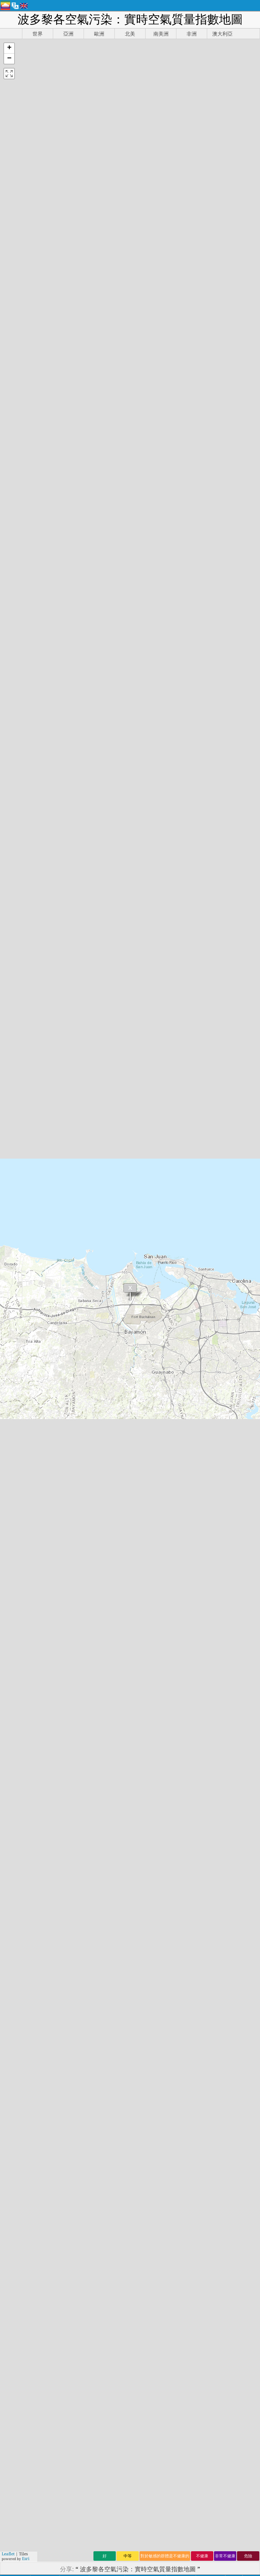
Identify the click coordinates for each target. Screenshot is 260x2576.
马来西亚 (151, 1306)
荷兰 (15, 1372)
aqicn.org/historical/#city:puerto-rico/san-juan (153, 987)
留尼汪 (83, 1401)
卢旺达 (83, 1379)
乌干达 (83, 1357)
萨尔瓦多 (151, 1320)
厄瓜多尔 (151, 1349)
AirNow (215, 1755)
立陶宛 (83, 1276)
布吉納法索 (154, 1562)
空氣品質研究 (126, 2271)
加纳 (15, 1327)
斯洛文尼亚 (154, 1555)
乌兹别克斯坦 (222, 1452)
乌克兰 (83, 1364)
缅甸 (15, 1313)
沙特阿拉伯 (219, 1327)
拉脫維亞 (151, 1503)
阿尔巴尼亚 (219, 1313)
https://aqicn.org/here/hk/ (130, 300)
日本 (15, 1459)
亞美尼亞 (151, 1430)
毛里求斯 (151, 1423)
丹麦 (15, 1349)
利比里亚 (151, 1474)
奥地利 (83, 1474)
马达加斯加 (219, 1386)
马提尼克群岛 (222, 1423)
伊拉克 (83, 1503)
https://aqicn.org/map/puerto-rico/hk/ (130, 246)
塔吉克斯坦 (219, 1284)
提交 (192, 2476)
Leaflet (8, 222)
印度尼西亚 (219, 1342)
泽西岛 (83, 1284)
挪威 (15, 1364)
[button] (9, 48)
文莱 (15, 1488)
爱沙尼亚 (151, 1298)
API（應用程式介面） (129, 2361)
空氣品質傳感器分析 (129, 2301)
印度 (15, 1430)
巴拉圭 (83, 1415)
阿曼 (15, 1335)
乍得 (15, 1474)
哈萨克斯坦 (219, 1349)
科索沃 (83, 1342)
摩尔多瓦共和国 (225, 1488)
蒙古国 (19, 1562)
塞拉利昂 (151, 1372)
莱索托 (83, 1298)
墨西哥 (83, 1386)
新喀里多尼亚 (222, 1408)
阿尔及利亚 (219, 1394)
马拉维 (83, 1313)
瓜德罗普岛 (219, 1357)
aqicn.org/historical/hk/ (126, 1060)
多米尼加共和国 (225, 1459)
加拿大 (83, 1525)
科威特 (19, 1533)
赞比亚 (83, 1327)
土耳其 (83, 1372)
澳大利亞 (151, 1488)
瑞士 (15, 1408)
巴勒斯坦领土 (222, 1415)
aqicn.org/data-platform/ (130, 1070)
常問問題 (126, 2317)
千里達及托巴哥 (225, 1481)
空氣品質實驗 (129, 2294)
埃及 (15, 1379)
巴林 (15, 1496)
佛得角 (83, 1562)
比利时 (83, 1481)
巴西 (15, 1511)
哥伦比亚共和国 (225, 1474)
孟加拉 (83, 1488)
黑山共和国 (219, 1364)
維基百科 (172, 2055)
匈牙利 (83, 1547)
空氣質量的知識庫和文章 (129, 2287)
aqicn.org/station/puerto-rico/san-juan (154, 995)
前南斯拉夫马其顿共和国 (225, 1544)
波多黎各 (151, 1364)
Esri (25, 227)
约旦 (15, 1445)
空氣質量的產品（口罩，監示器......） (129, 2354)
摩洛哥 (19, 1540)
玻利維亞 (151, 1540)
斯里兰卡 (151, 1467)
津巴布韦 (151, 1408)
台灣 (15, 1481)
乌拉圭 (83, 1349)
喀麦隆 (148, 1284)
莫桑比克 (151, 1313)
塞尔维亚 (151, 1291)
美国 (15, 1467)
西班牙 (83, 1533)
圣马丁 (19, 1525)
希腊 (15, 1291)
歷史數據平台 (129, 2368)
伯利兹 (83, 1518)
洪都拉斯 (151, 1452)
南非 (15, 1437)
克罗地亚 (151, 1437)
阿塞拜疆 (151, 1511)
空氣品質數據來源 (129, 2332)
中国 (15, 1306)
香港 (15, 1415)
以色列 (83, 1555)
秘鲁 (15, 1276)
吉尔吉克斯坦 (222, 1445)
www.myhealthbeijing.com (213, 2074)
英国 (15, 1386)
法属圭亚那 (219, 1379)
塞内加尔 (151, 1342)
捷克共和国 (219, 1320)
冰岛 (15, 1284)
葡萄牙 (83, 1423)
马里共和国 (219, 1372)
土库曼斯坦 (219, 1276)
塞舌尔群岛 (219, 1298)
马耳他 (83, 1291)
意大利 (83, 1452)
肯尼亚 (19, 1555)
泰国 (15, 1423)
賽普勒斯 (151, 1394)
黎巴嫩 (83, 1459)
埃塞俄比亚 (219, 1335)
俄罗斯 (83, 1394)
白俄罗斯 (151, 1357)
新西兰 (83, 1437)
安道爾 (83, 1306)
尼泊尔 (83, 1445)
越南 (15, 1452)
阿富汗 (148, 1276)
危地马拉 (151, 1481)
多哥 (15, 1503)
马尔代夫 (151, 1415)
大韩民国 (151, 1445)
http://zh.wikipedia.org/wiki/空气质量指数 (142, 2035)
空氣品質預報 (129, 2347)
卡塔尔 (83, 1408)
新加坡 (83, 1320)
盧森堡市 (151, 1496)
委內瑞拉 (151, 1459)
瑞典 (15, 1342)
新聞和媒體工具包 (129, 2255)
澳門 (15, 1357)
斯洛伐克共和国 (225, 1467)
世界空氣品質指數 (49, 2115)
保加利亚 (151, 1533)
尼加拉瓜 (151, 1335)
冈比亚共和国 (222, 1437)
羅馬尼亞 (151, 1386)
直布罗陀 (151, 1518)
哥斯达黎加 (219, 1401)
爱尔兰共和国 (222, 1430)
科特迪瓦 (151, 1379)
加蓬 (15, 1401)
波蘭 (15, 1320)
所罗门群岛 (219, 1306)
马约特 (83, 1335)
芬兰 (15, 1394)
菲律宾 (83, 1430)
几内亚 (83, 1496)
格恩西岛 (151, 1525)
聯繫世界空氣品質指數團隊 (129, 2248)
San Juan (26, 1138)
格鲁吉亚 (151, 1547)
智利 (15, 1298)
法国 (15, 1518)
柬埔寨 (19, 1547)
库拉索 (83, 1511)
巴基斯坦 (151, 1401)
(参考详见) (130, 1905)
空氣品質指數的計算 (129, 2340)
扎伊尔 (83, 1467)
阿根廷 (83, 1540)
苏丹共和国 (219, 1291)
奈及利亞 (151, 1327)
